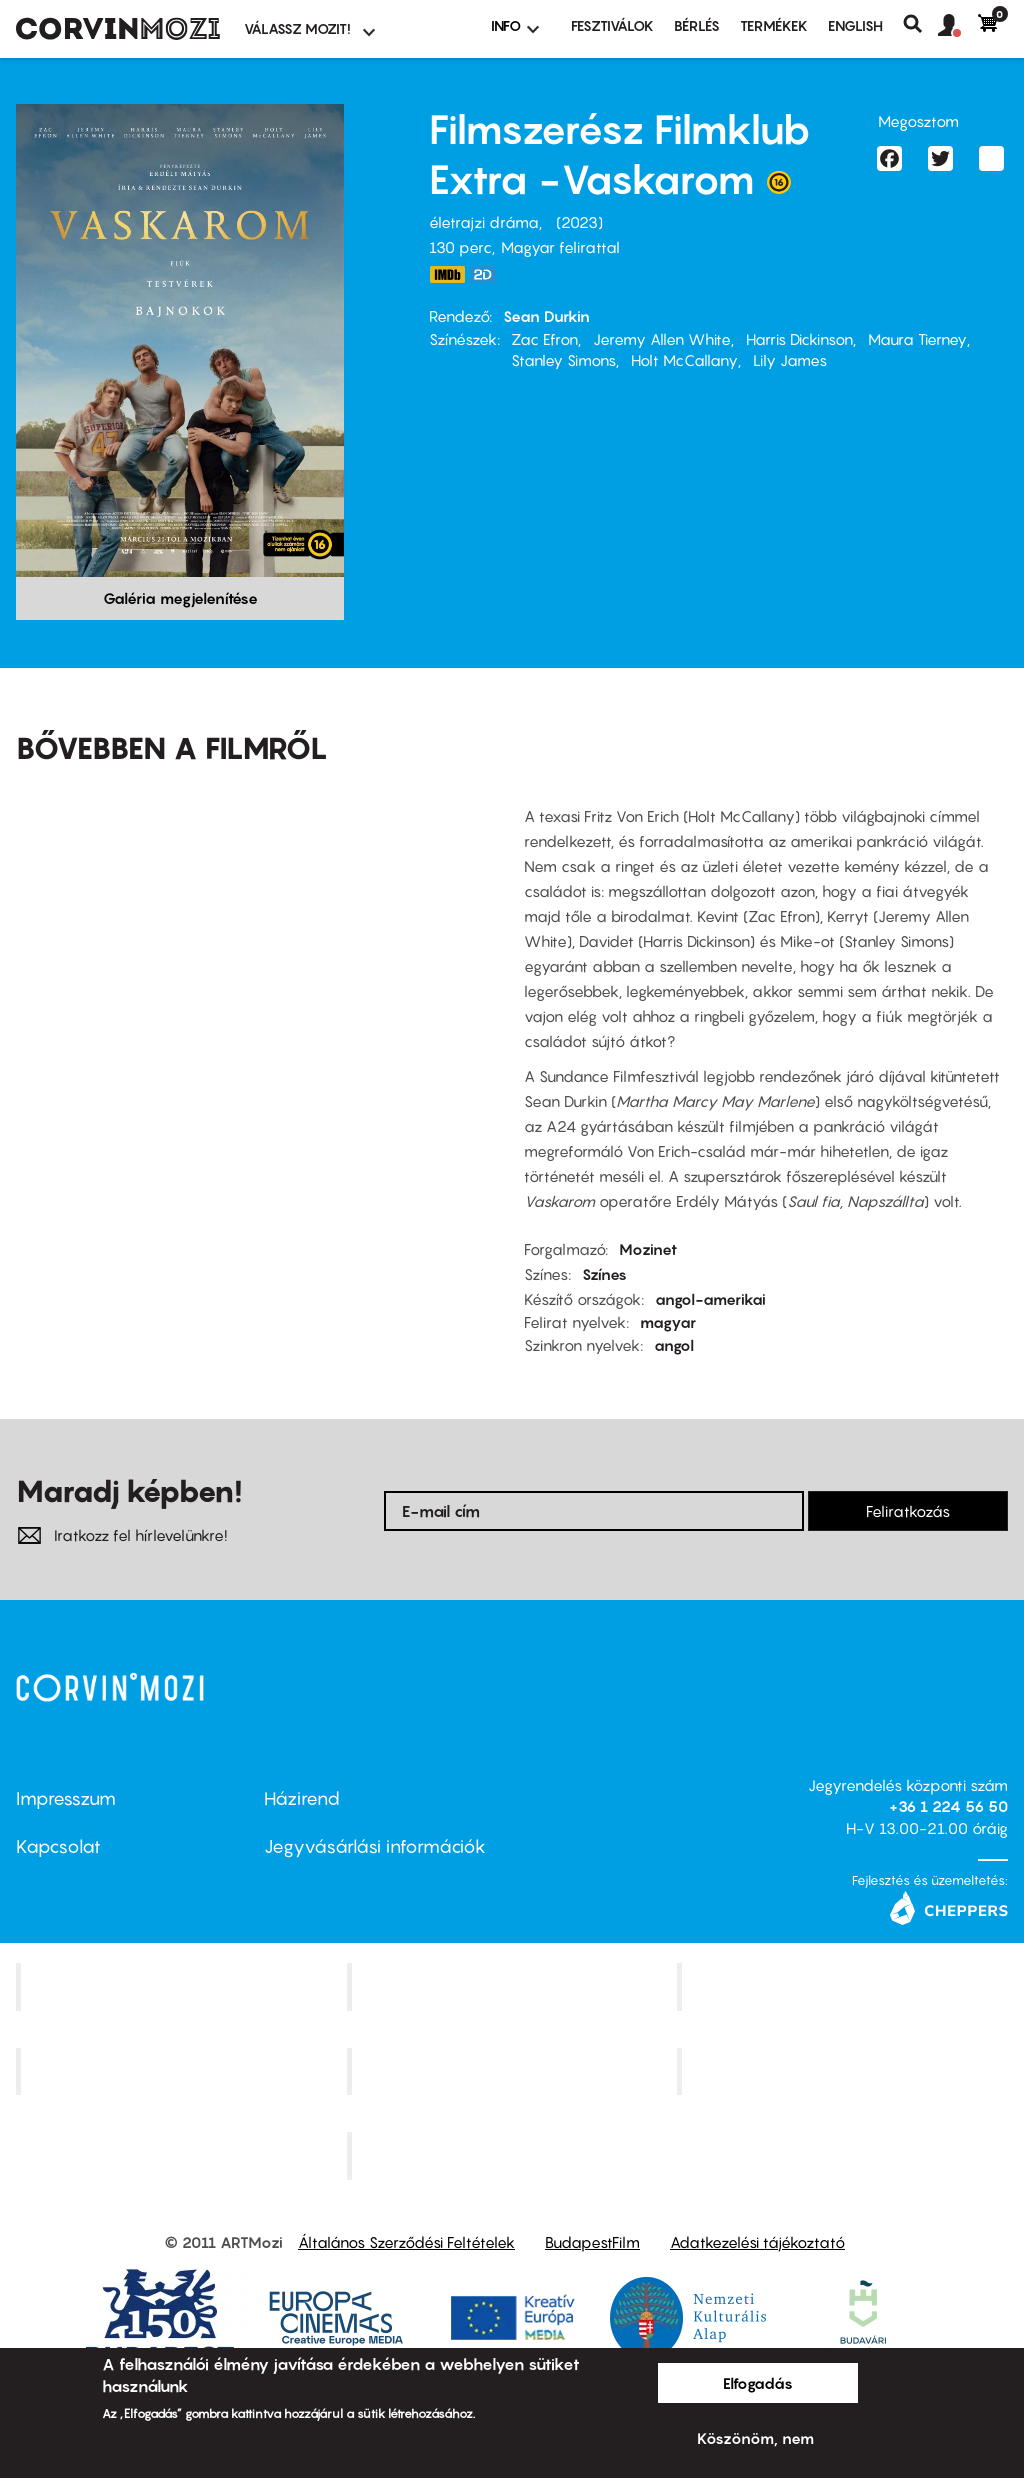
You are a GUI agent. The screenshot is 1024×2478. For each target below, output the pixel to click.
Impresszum (66, 1798)
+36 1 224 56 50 (948, 1806)
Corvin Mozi (183, 1986)
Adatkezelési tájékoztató (757, 2242)
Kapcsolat (58, 1846)
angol (674, 1345)
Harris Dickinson (799, 339)
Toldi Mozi (514, 2156)
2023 (579, 222)
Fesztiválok (612, 25)
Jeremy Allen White (662, 339)
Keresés (920, 24)
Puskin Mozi (184, 2071)
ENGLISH (855, 25)
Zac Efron (544, 339)
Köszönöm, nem (755, 2438)
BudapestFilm (592, 2242)
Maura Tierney (917, 339)
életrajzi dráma (484, 222)
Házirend (302, 1798)
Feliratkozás (908, 1511)
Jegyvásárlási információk (375, 1846)
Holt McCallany (684, 360)
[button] (958, 26)
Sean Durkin (546, 316)
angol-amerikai (710, 1299)
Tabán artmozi (845, 2071)
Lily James (790, 360)
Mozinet (648, 1249)
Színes (604, 1274)
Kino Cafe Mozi (514, 1986)
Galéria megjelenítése (180, 598)
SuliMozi (514, 2071)
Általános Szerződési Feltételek (406, 2242)
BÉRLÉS (697, 25)
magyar (668, 1322)
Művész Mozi (845, 1986)
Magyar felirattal (560, 247)
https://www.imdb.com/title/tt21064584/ (447, 274)
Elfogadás (758, 2383)
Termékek (774, 25)
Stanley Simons (563, 360)
